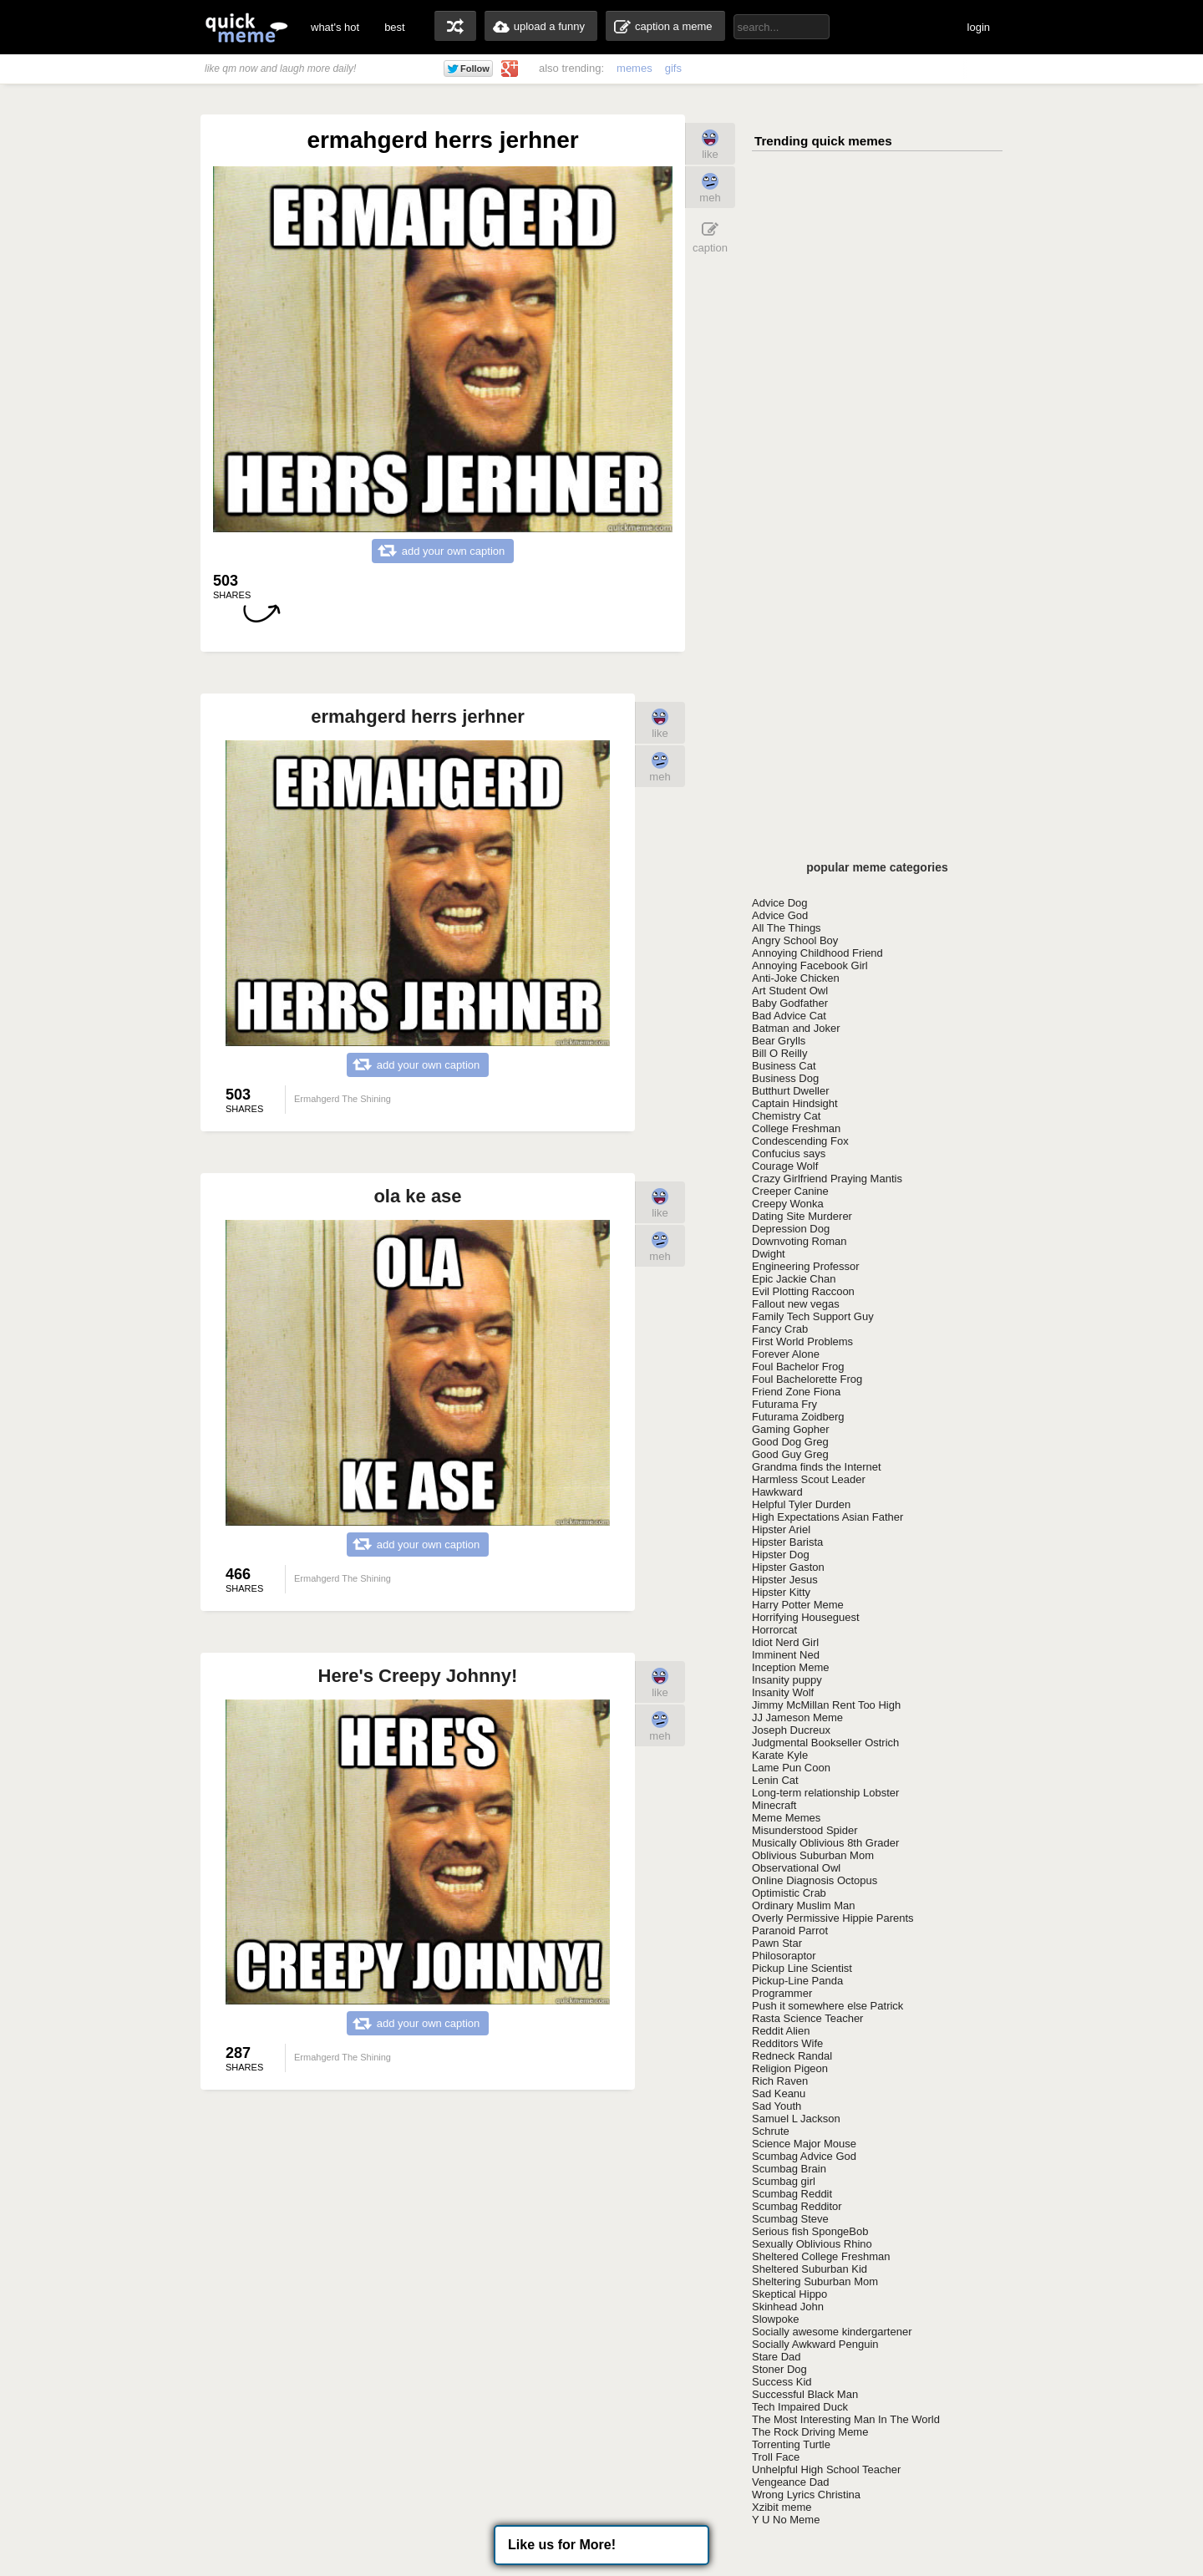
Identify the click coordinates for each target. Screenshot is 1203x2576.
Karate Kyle (780, 1755)
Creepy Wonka (788, 1203)
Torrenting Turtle (791, 2444)
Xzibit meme (782, 2507)
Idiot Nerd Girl (785, 1642)
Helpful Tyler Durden (801, 1504)
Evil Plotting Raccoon (803, 1291)
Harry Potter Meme (798, 1604)
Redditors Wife (787, 2043)
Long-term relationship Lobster (825, 1792)
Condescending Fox (800, 1141)
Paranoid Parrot (790, 1930)
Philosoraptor (784, 1955)
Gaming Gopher (791, 1429)
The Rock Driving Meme (810, 2432)
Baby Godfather (790, 1003)
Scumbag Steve (790, 2219)
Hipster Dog (781, 1554)
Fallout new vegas (796, 1304)
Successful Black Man (805, 2394)
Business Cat (784, 1065)
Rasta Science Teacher (807, 2018)
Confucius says (788, 1153)
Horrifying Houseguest (806, 1617)
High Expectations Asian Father (827, 1517)
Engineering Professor (806, 1266)
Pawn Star (777, 1943)
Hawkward (777, 1492)
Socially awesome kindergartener (831, 2331)
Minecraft (774, 1805)
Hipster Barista (787, 1542)
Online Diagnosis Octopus (814, 1880)
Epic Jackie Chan (793, 1279)
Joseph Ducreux (791, 1730)
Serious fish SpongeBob (810, 2231)
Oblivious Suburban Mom (813, 1855)
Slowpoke (775, 2319)
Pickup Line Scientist (802, 1968)
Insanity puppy (787, 1680)
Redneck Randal (792, 2056)
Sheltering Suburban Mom (815, 2281)
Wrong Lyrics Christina (806, 2494)
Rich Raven (780, 2081)
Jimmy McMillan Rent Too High (826, 1705)
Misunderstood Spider (804, 1830)
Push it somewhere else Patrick (827, 2005)
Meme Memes (786, 1817)
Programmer (782, 1993)
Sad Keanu (778, 2093)
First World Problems (802, 1341)
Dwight (768, 1253)
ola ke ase (417, 1196)
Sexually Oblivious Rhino (812, 2244)
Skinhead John (788, 2306)
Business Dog (785, 1078)
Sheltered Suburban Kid (809, 2269)
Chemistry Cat (786, 1116)
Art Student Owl (790, 990)
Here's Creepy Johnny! (418, 1675)
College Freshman (796, 1128)
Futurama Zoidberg (798, 1416)
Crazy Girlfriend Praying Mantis (827, 1178)
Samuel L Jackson (796, 2118)
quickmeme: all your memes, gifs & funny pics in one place (246, 27)
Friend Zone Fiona (796, 1391)
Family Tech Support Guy (813, 1316)
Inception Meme (791, 1667)
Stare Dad (776, 2356)
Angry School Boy (795, 940)
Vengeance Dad (791, 2482)
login (978, 27)
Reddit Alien (781, 2031)
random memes (455, 26)
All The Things (786, 928)
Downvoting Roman (799, 1241)
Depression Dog (791, 1228)
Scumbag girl (783, 2181)
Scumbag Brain (789, 2168)
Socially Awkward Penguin (815, 2344)
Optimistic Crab (789, 1893)
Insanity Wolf (783, 1692)
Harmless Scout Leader (808, 1479)
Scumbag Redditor (797, 2206)
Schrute (770, 2131)
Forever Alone (786, 1354)
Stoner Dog (779, 2369)
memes (634, 68)
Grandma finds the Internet (816, 1467)
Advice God (780, 915)
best (394, 27)
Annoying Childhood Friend (817, 953)
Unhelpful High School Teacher (826, 2469)
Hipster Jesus (785, 1579)
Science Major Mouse (804, 2143)
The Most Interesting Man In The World (846, 2419)
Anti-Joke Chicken (796, 978)
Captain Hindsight (795, 1103)
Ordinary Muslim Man (803, 1905)
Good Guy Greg (790, 1454)
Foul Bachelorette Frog (807, 1379)
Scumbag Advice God (804, 2156)
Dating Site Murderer (802, 1216)
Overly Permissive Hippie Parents (833, 1918)
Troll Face (775, 2457)
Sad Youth (776, 2106)
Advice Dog (779, 903)
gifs (673, 68)
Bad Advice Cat (789, 1015)
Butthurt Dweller (790, 1091)
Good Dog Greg (790, 1441)
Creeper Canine (790, 1191)
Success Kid (782, 2381)
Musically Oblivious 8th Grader (825, 1843)
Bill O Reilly (779, 1053)
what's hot (335, 27)
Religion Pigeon (790, 2068)
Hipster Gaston (788, 1567)
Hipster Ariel (781, 1529)
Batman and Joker (796, 1028)
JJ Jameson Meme (797, 1717)
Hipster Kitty (781, 1592)
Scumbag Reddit (792, 2193)
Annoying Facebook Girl (810, 965)
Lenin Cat (775, 1780)
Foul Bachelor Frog (798, 1366)
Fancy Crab (780, 1329)
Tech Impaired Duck (800, 2407)
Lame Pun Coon (791, 1767)
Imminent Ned (786, 1655)
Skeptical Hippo (789, 2294)
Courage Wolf (785, 1166)
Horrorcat (774, 1629)
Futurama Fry (784, 1404)
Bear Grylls (778, 1040)
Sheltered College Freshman (821, 2256)
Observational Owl (796, 1868)
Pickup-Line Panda (797, 1980)
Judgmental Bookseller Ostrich (825, 1742)
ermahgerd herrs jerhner (418, 716)
